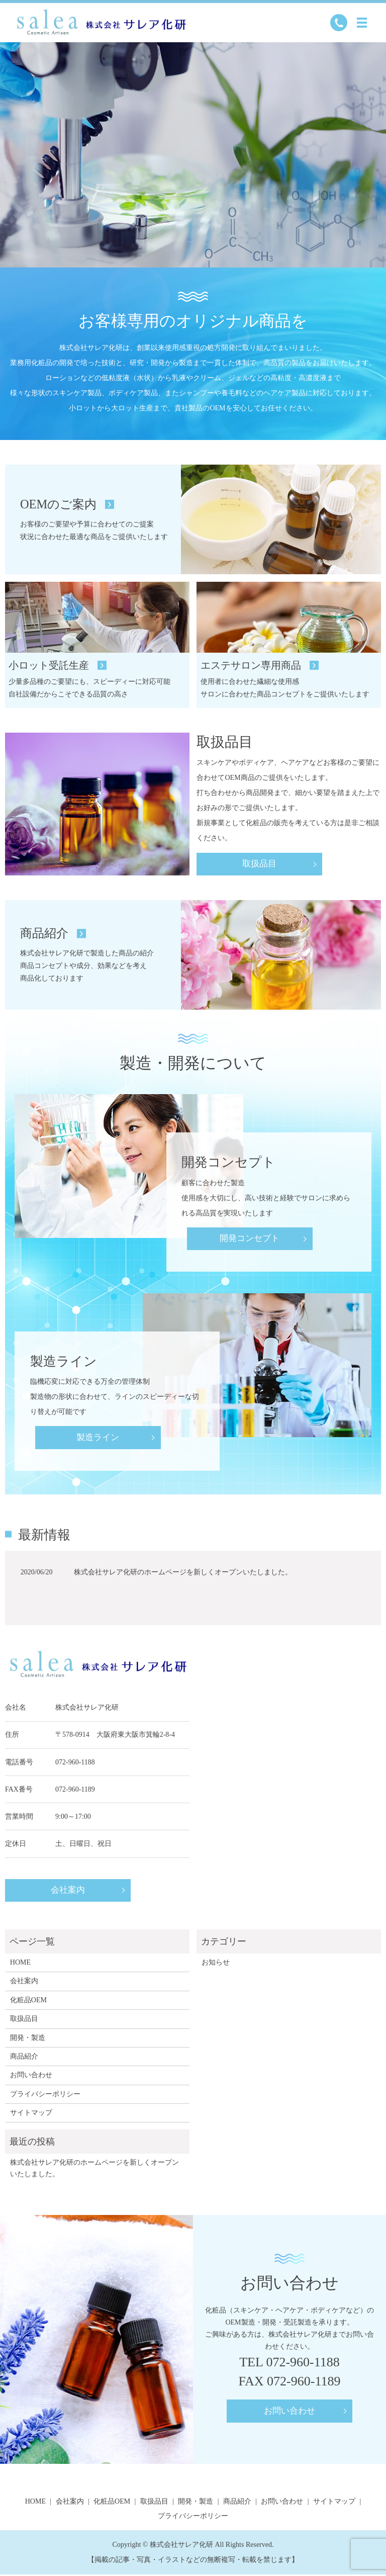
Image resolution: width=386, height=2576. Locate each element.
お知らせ (216, 1964)
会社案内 (68, 1893)
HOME (20, 1964)
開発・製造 (27, 2039)
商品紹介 (24, 2058)
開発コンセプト (249, 1239)
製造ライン (98, 1438)
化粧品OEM (28, 2001)
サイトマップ (31, 2114)
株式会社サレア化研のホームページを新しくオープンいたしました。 (183, 1573)
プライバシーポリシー (45, 2095)
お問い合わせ (31, 2076)
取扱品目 (259, 865)
